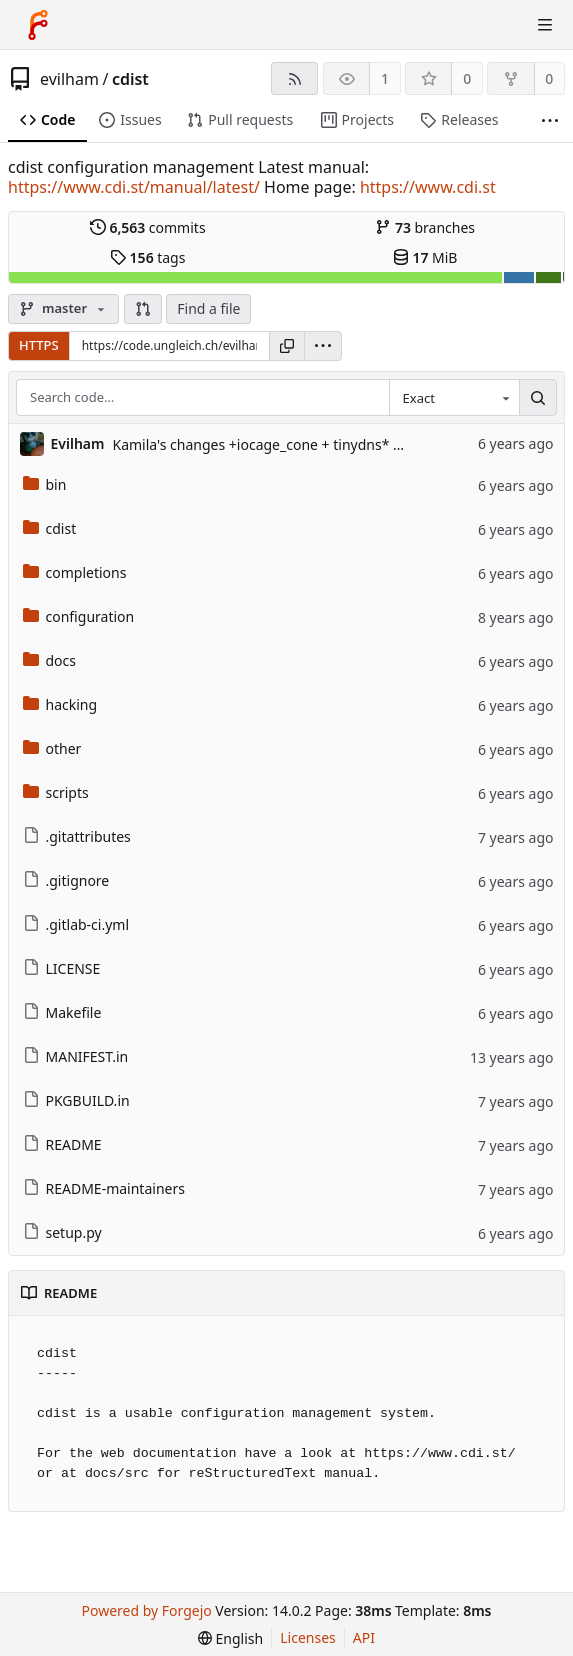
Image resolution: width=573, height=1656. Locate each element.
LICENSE (62, 968)
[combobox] (454, 398)
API (364, 1637)
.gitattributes (77, 836)
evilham (69, 79)
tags (147, 257)
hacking (60, 704)
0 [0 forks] (549, 78)
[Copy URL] (287, 346)
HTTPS (39, 345)
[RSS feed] (294, 78)
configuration (79, 616)
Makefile (62, 1012)
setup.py (62, 1232)
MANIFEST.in (76, 1056)
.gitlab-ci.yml (76, 924)
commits (148, 227)
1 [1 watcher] (385, 78)
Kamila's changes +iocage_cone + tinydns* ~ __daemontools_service (333, 444)
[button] (143, 309)
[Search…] (538, 398)
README (62, 1144)
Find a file (208, 308)
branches (425, 227)
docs (50, 660)
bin (45, 484)
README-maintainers (104, 1188)
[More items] (550, 120)
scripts (56, 792)
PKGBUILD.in (76, 1100)
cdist (130, 79)
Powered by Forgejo (147, 1610)
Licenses (308, 1637)
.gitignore (66, 880)
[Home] (38, 25)
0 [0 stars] (467, 78)
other (52, 748)
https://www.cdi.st (428, 187)
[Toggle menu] (545, 25)
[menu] (323, 346)
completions (75, 572)
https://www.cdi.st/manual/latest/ (134, 187)
